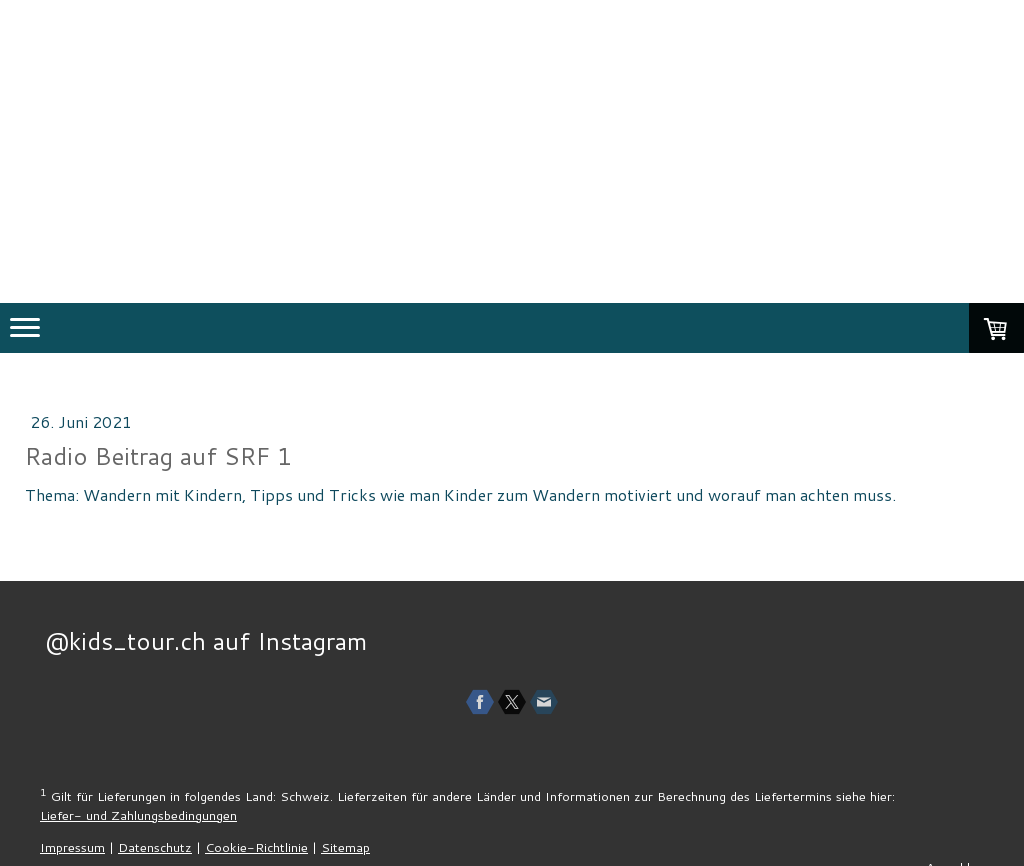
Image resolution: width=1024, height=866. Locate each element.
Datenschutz (155, 847)
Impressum (72, 847)
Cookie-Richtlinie (256, 847)
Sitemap (345, 847)
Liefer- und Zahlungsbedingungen (138, 815)
